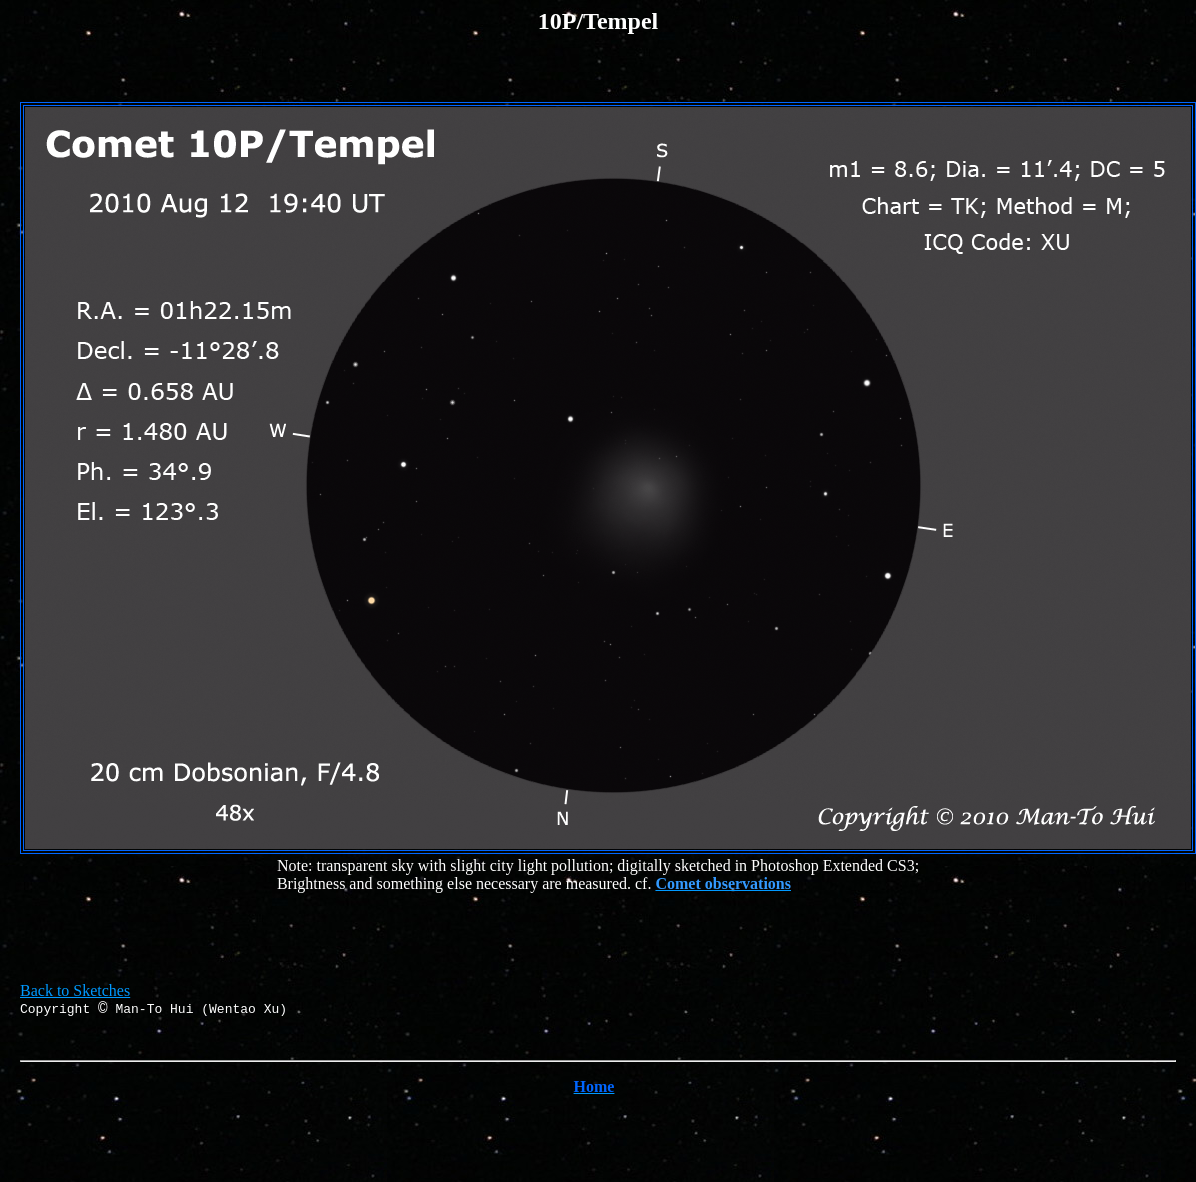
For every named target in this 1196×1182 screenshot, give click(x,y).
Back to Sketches (75, 990)
